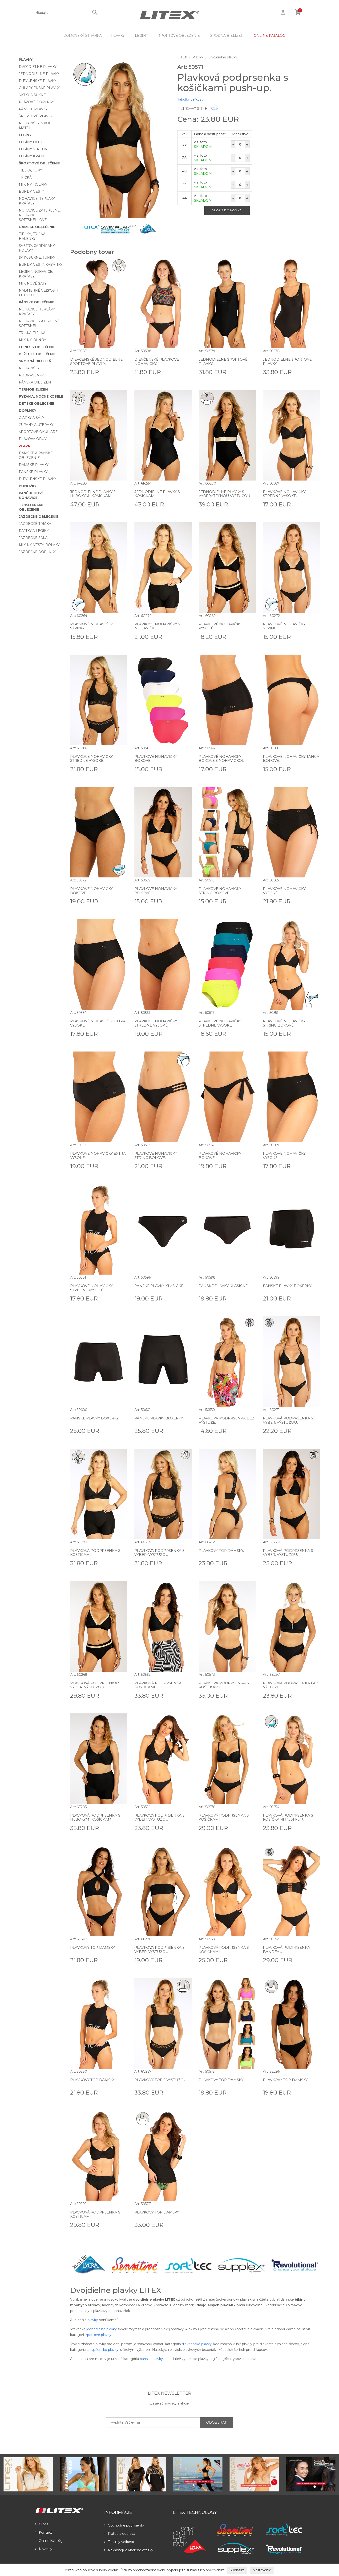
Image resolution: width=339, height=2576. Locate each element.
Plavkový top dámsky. (222, 1550)
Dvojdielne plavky (37, 67)
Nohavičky (29, 368)
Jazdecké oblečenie (38, 516)
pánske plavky (151, 2359)
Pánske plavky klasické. (160, 1286)
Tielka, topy (30, 170)
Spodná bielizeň (226, 35)
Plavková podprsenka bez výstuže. (223, 1420)
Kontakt (43, 2532)
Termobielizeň (33, 389)
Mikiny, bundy (32, 340)
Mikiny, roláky (33, 184)
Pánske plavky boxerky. (289, 1286)
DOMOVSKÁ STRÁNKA (82, 35)
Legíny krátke (33, 156)
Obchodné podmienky (124, 2525)
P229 (213, 108)
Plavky (118, 35)
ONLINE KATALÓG (269, 35)
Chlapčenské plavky (39, 88)
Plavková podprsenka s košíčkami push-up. (289, 1817)
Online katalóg (49, 2541)
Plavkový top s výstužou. (162, 2080)
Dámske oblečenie (37, 227)
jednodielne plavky (101, 2329)
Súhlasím (237, 2570)
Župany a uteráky (36, 425)
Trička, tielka (32, 333)
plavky (93, 2320)
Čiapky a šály (31, 418)
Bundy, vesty (31, 191)
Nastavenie (262, 2570)
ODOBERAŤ (216, 2422)
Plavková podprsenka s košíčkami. (225, 1685)
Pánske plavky (33, 109)
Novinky (43, 2549)
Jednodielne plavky (39, 74)
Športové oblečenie (179, 35)
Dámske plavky (33, 465)
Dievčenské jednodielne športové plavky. (97, 361)
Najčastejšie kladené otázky (128, 2550)
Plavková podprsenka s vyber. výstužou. (289, 1420)
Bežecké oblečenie (37, 354)
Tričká (25, 177)
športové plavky (98, 2335)
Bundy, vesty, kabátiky (40, 264)
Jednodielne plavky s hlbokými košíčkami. (93, 493)
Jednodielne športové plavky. (224, 361)
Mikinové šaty (33, 283)
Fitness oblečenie (37, 347)
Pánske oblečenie (36, 302)
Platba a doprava (119, 2533)
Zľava (24, 446)
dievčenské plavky (197, 2344)
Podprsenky (31, 375)
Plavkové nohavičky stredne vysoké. (285, 493)
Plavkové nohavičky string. (92, 626)
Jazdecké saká (33, 538)
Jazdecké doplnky (37, 552)
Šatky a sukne (32, 95)
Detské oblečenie (36, 403)
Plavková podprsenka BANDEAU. (287, 1949)
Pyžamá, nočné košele (41, 396)
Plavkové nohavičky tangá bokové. (285, 758)
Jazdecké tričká (35, 524)
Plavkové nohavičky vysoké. (221, 626)
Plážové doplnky (36, 102)
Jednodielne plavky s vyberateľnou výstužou (226, 493)
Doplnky (27, 410)
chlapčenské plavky (102, 2350)
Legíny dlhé (31, 142)
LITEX (182, 57)
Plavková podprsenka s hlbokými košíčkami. (96, 1817)
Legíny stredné (34, 149)
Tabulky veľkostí (190, 99)
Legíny (141, 35)
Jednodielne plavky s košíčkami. (158, 493)
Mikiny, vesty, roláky (39, 545)
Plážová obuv (33, 439)
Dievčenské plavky (37, 81)
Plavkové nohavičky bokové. (156, 758)
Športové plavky (36, 116)
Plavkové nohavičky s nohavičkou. (158, 626)
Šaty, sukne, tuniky (37, 257)
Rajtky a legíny (34, 531)
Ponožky (27, 486)
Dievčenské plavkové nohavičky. (157, 361)
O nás (41, 2524)
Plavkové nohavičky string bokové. (221, 890)
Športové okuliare (38, 432)
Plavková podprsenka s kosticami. (96, 1552)
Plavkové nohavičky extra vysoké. (92, 1023)
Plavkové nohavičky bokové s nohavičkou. (223, 758)
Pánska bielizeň (35, 382)
